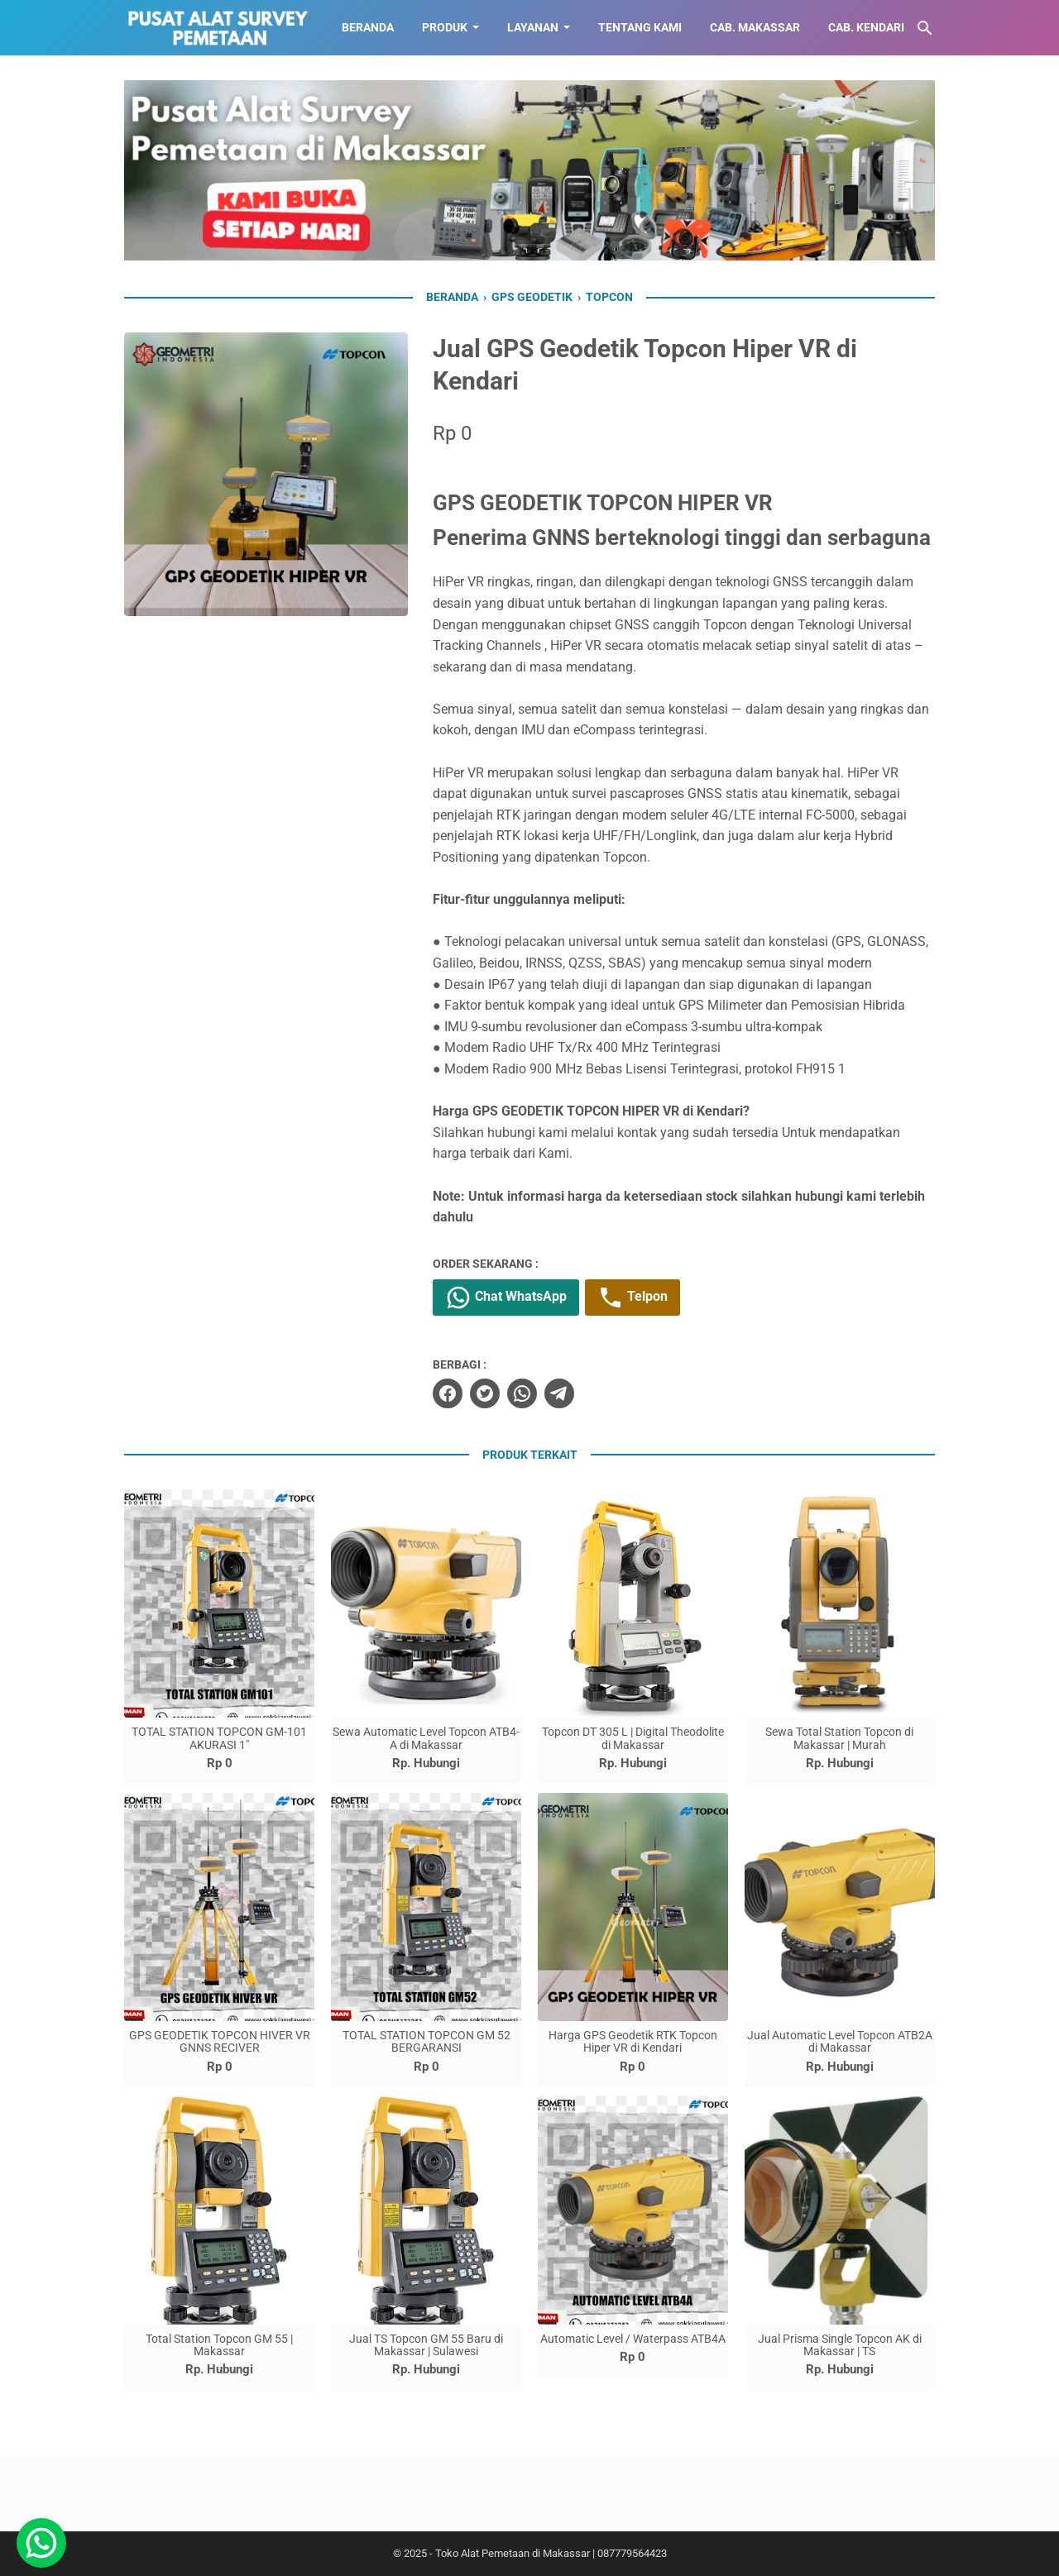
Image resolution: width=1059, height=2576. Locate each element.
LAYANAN (532, 27)
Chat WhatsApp (506, 1297)
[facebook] (447, 1393)
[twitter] (485, 1393)
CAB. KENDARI (866, 27)
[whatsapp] (522, 1393)
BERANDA (368, 27)
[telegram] (559, 1393)
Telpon (632, 1297)
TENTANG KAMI (640, 27)
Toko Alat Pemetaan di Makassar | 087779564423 (551, 2553)
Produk (444, 27)
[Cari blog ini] (925, 28)
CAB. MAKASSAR (755, 27)
